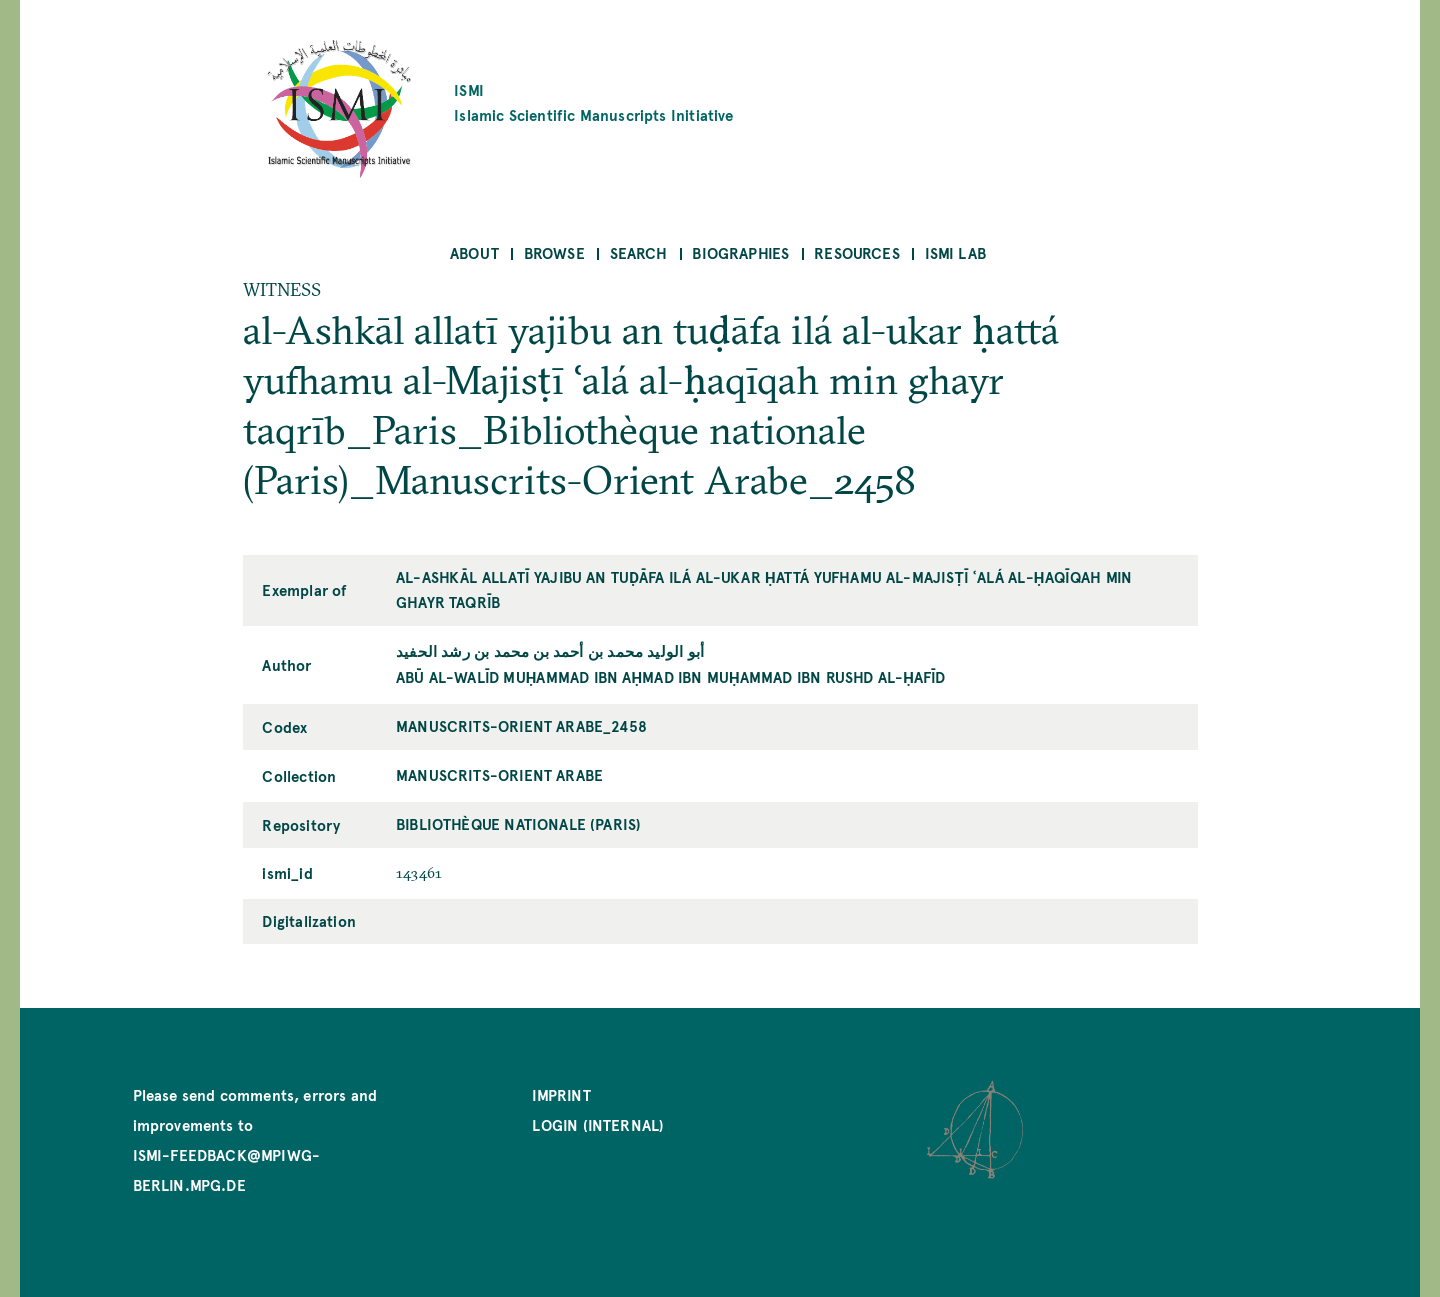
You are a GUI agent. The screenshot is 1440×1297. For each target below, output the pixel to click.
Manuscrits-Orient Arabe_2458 (521, 725)
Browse (554, 252)
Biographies (740, 252)
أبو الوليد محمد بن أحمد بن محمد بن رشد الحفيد (550, 650)
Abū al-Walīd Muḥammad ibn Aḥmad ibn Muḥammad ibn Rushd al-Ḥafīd (671, 676)
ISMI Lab (955, 252)
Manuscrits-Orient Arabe (499, 774)
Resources (857, 252)
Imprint (561, 1094)
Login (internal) (598, 1124)
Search (639, 252)
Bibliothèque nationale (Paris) (518, 823)
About (474, 252)
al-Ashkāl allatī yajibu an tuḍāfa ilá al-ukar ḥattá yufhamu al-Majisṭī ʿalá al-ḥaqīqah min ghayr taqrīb (764, 589)
